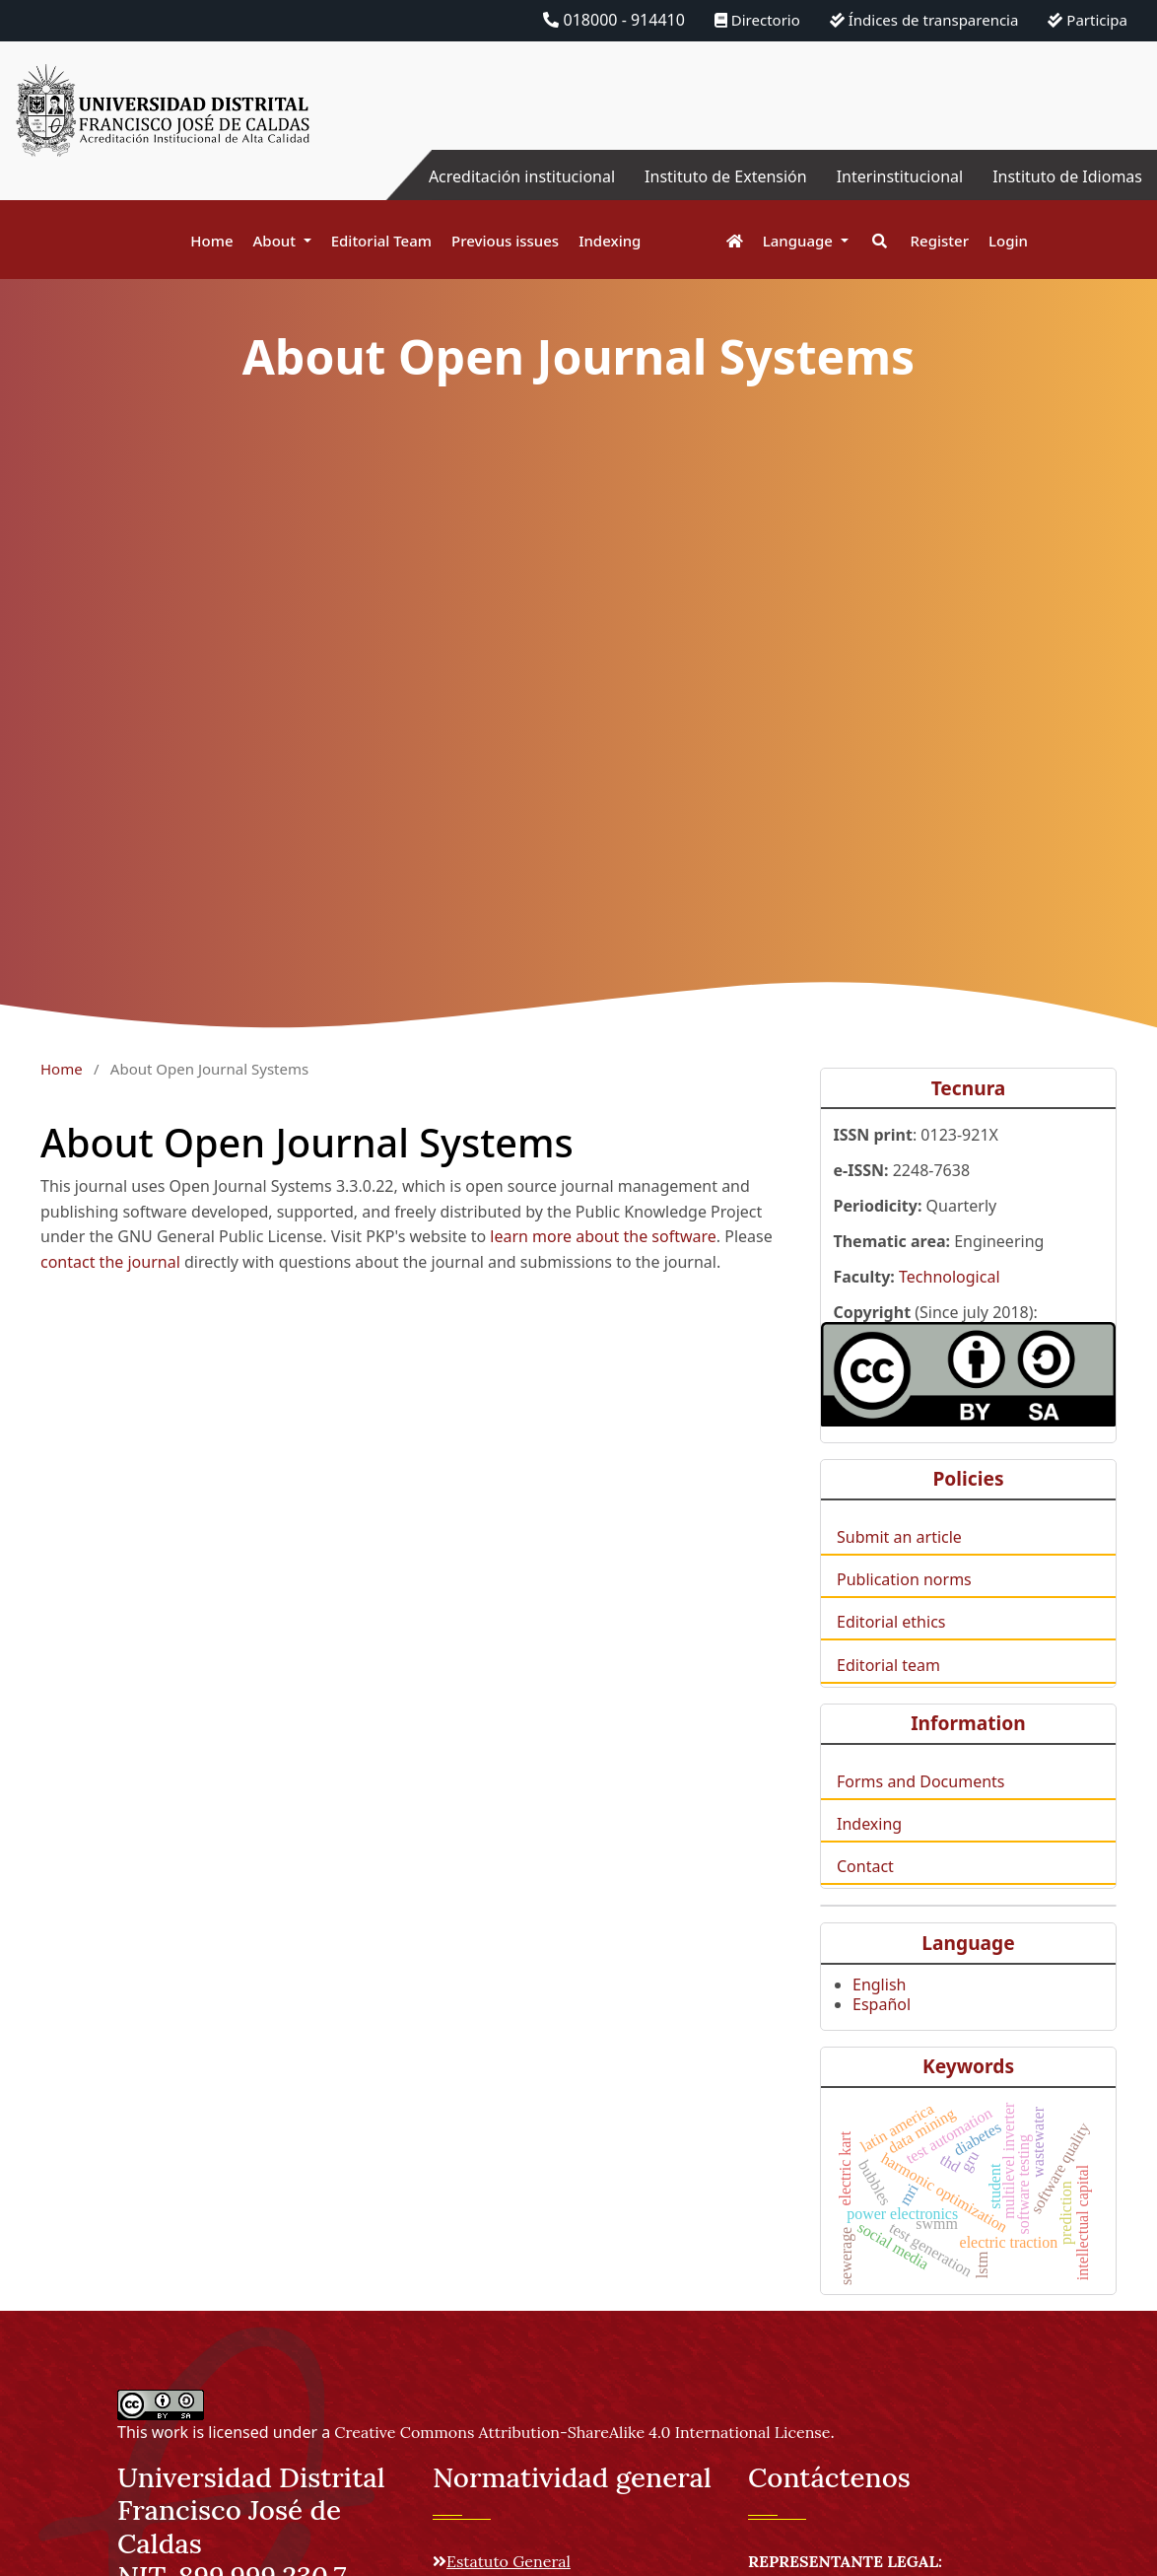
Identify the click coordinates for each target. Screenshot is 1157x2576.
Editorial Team (381, 240)
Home (211, 240)
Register (940, 240)
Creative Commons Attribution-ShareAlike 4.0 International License (582, 2432)
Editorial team (888, 1693)
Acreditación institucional (522, 176)
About (276, 240)
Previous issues (505, 240)
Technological (949, 1304)
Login (1008, 240)
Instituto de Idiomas (1067, 176)
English (879, 2012)
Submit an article (899, 1564)
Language (800, 240)
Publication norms (904, 1607)
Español (881, 2032)
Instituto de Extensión (726, 176)
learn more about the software (603, 1236)
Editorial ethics (891, 1649)
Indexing (609, 240)
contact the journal (110, 1262)
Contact (865, 1894)
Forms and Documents (920, 1809)
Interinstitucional (900, 176)
